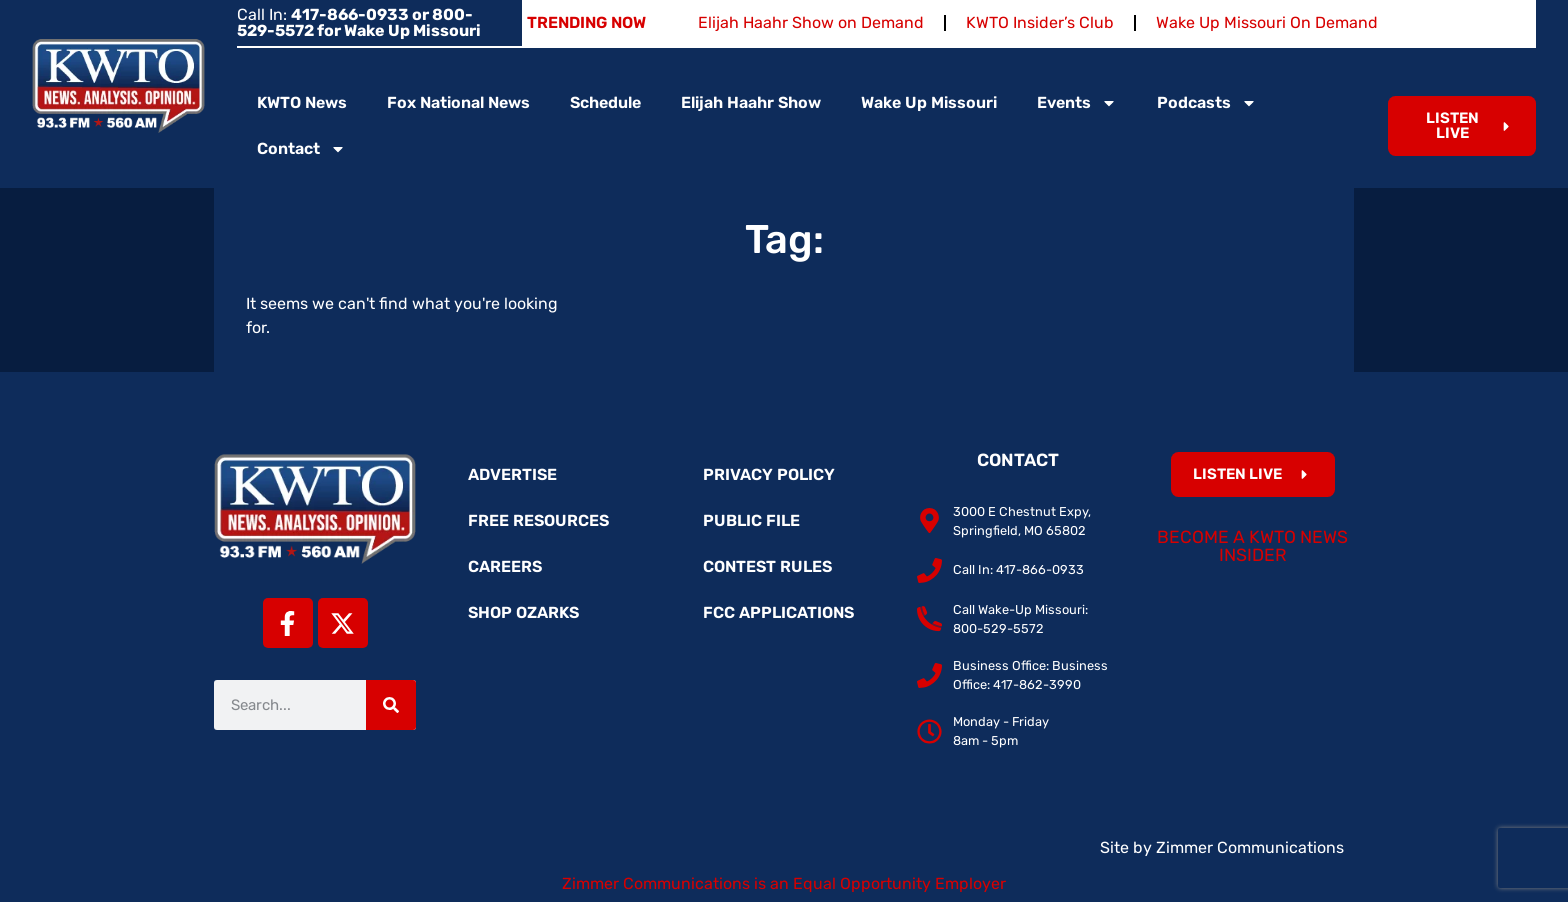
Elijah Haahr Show (751, 102)
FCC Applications (778, 612)
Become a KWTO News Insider (1252, 546)
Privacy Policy (769, 474)
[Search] (391, 705)
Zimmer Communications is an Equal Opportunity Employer (784, 883)
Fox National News (458, 102)
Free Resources (538, 520)
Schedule (605, 102)
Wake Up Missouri (929, 102)
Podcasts (1207, 103)
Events (1077, 103)
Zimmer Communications (1250, 847)
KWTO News (302, 102)
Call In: (359, 22)
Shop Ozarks (523, 612)
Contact (301, 149)
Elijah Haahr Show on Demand (811, 22)
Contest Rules (767, 566)
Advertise (512, 474)
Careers (505, 566)
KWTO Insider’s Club (1040, 22)
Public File (751, 520)
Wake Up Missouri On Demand (1267, 22)
